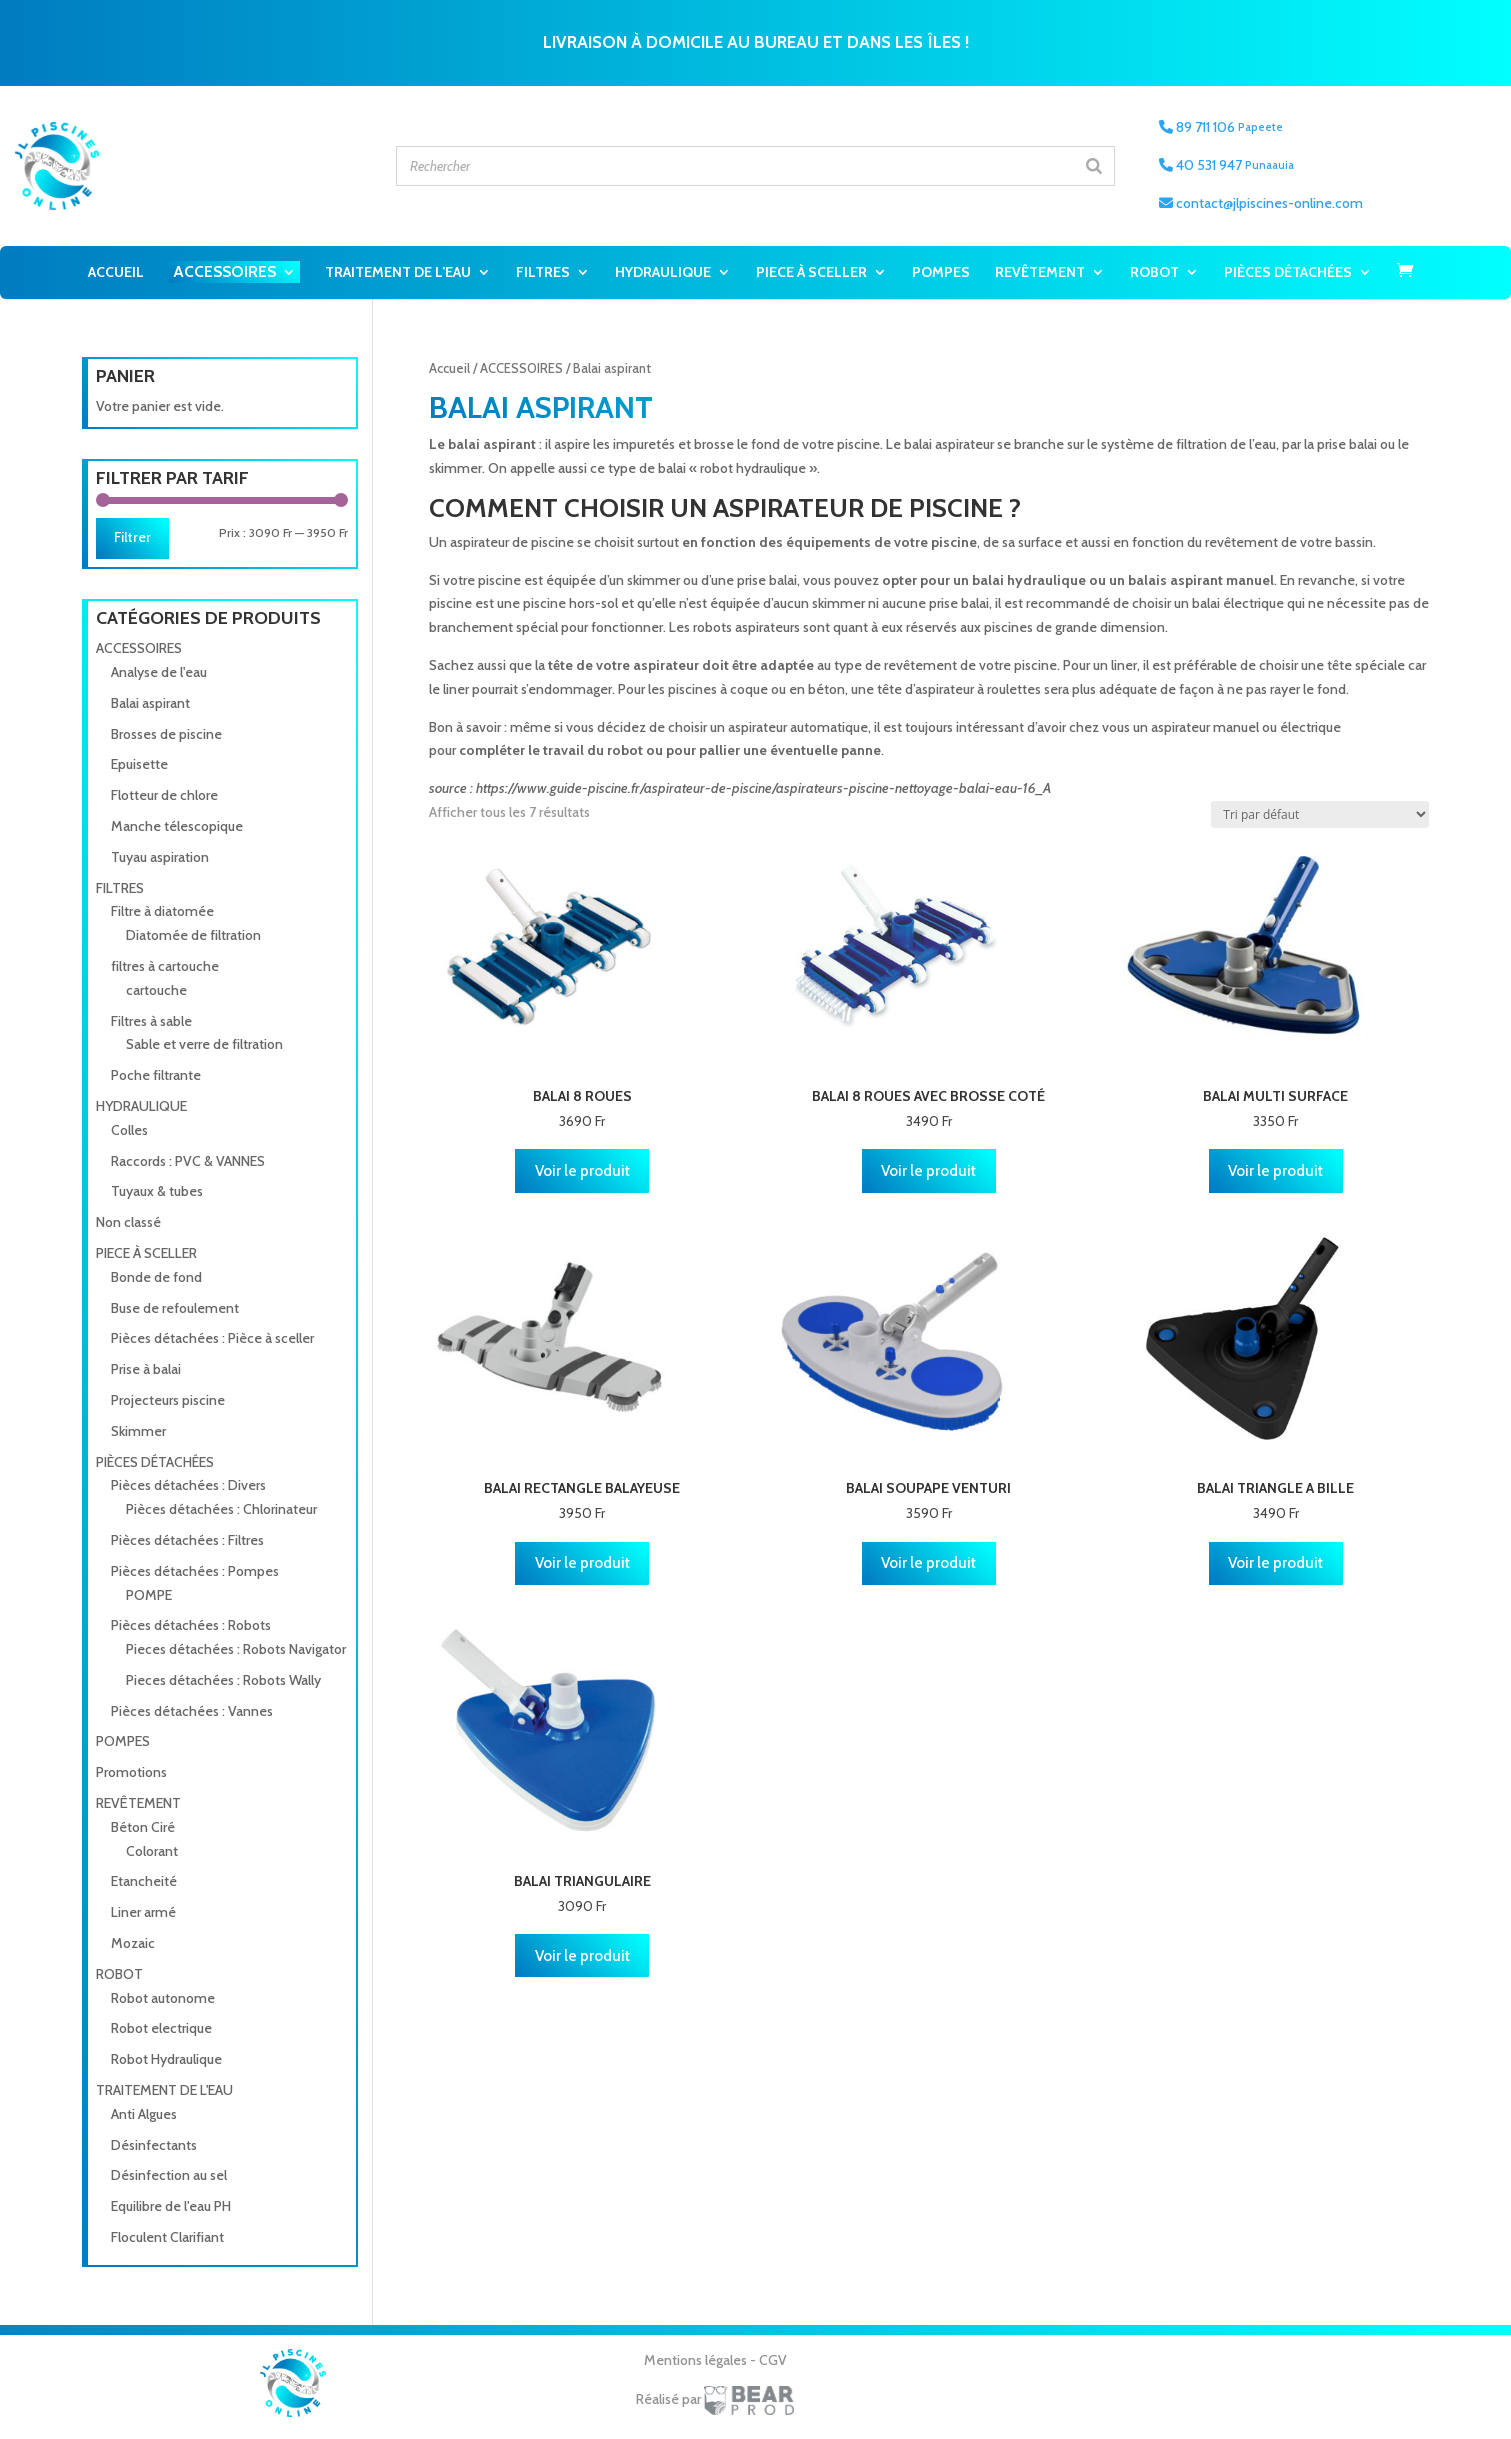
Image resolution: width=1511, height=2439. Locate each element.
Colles (129, 1130)
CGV (773, 2360)
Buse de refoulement (175, 1308)
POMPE (149, 1595)
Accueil (116, 272)
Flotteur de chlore (164, 795)
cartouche (156, 990)
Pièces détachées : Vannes (192, 1711)
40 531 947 (1226, 165)
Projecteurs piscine (168, 1400)
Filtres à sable (151, 1021)
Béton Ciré (143, 1827)
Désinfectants (154, 2145)
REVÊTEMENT (1040, 272)
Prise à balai (146, 1369)
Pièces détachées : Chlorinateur (221, 1509)
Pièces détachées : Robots (191, 1625)
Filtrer (132, 537)
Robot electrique (161, 2028)
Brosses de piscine (166, 734)
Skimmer (138, 1431)
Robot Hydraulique (166, 2059)
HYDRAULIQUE (663, 272)
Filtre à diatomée (162, 911)
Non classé (128, 1222)
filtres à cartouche (165, 966)
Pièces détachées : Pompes (195, 1571)
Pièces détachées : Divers (188, 1485)
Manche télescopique (177, 826)
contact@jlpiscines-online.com (1261, 203)
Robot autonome (163, 1998)
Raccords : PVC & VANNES (188, 1161)
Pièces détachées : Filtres (187, 1540)
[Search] (1094, 166)
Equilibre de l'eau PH (171, 2206)
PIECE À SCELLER (811, 272)
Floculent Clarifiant (167, 2237)
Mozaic (133, 1943)
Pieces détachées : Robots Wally (223, 1680)
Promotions (131, 1772)
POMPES (941, 272)
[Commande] (1320, 814)
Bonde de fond (156, 1277)
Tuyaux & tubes (157, 1191)
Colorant (152, 1851)
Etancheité (144, 1881)
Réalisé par (715, 2399)
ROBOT (1154, 272)
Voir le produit (582, 1170)
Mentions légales (697, 2360)
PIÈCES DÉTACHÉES (1288, 272)
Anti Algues (144, 2114)
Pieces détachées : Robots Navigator (236, 1649)
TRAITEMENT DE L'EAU (164, 2090)
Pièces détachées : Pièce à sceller (212, 1338)
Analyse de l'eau (159, 672)
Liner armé (143, 1912)
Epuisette (139, 764)
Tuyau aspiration (160, 857)
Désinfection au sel (169, 2175)
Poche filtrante (156, 1075)
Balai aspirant (150, 703)
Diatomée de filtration (193, 935)
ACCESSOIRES (224, 271)
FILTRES (543, 272)
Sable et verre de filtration (204, 1044)
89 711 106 (1221, 127)
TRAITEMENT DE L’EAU (398, 272)
